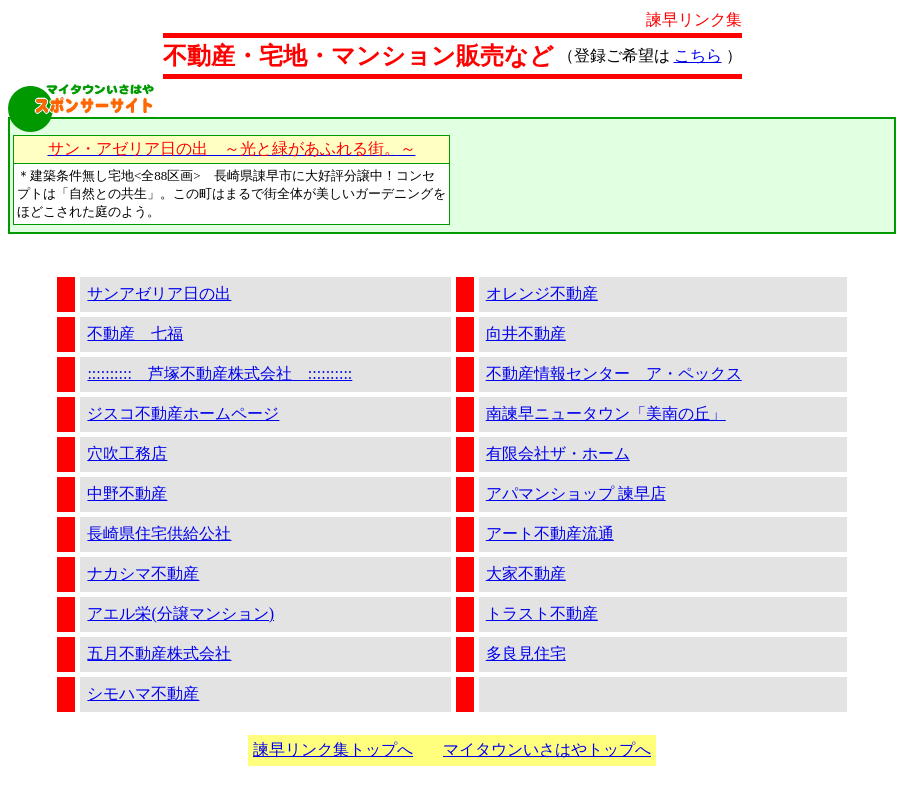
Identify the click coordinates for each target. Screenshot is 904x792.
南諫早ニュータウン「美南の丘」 (606, 413)
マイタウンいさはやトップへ (547, 749)
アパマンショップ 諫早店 (576, 493)
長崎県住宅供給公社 (159, 533)
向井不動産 (526, 333)
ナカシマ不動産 (143, 573)
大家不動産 (526, 573)
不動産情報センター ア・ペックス (614, 373)
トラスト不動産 (542, 613)
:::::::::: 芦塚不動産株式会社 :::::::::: (219, 373)
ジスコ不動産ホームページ (183, 413)
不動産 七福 (135, 333)
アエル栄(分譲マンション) (180, 613)
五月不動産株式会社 (159, 653)
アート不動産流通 (550, 533)
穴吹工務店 (127, 453)
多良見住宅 (526, 653)
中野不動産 (127, 493)
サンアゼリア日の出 (159, 293)
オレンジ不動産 (542, 293)
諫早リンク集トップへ (333, 749)
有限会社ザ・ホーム (558, 453)
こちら (698, 55)
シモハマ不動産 (143, 693)
